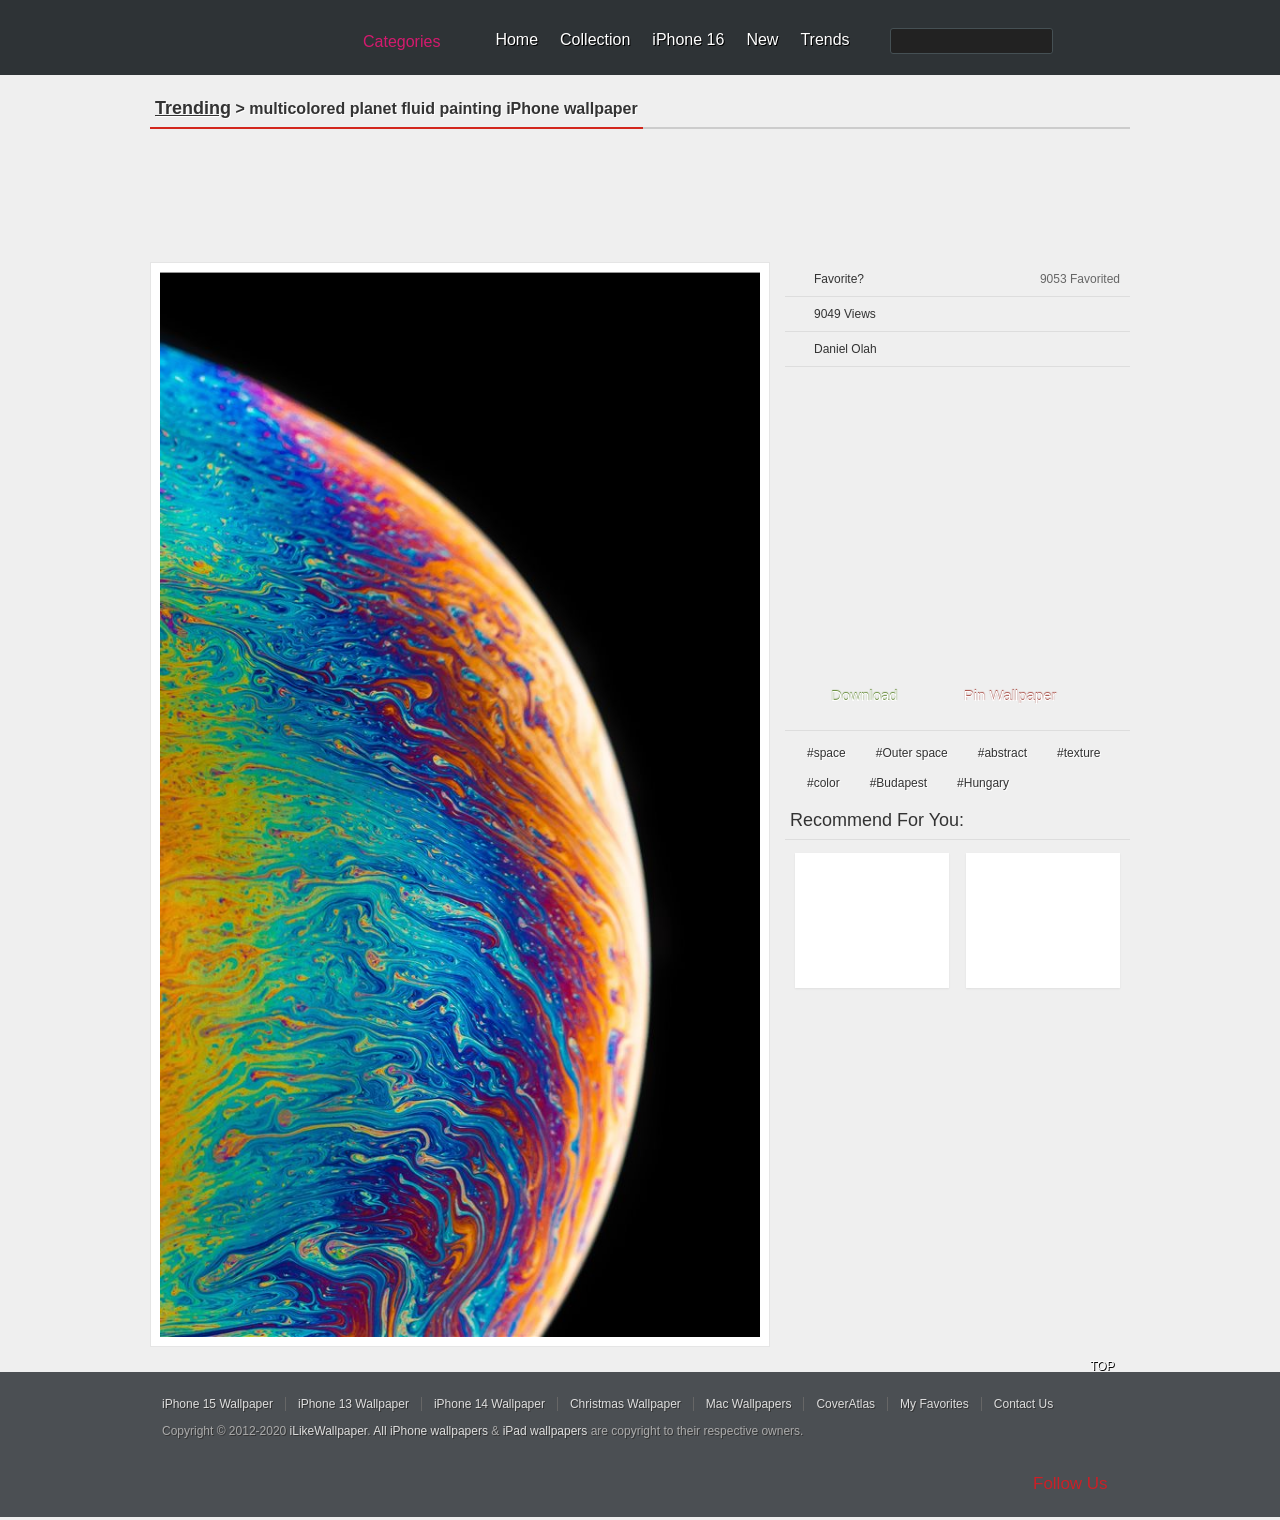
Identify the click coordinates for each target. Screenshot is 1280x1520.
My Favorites (934, 1404)
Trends (824, 39)
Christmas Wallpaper (625, 1404)
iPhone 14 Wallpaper (489, 1404)
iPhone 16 (688, 39)
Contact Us (1023, 1404)
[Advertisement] (640, 189)
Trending (193, 108)
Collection (595, 39)
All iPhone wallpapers (430, 1431)
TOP (1102, 1366)
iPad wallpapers (545, 1431)
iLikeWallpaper (329, 1431)
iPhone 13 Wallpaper (353, 1404)
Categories (401, 41)
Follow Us (1070, 1483)
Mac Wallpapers (749, 1404)
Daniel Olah (845, 349)
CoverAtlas (845, 1404)
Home (516, 39)
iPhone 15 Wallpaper (217, 1404)
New (762, 39)
